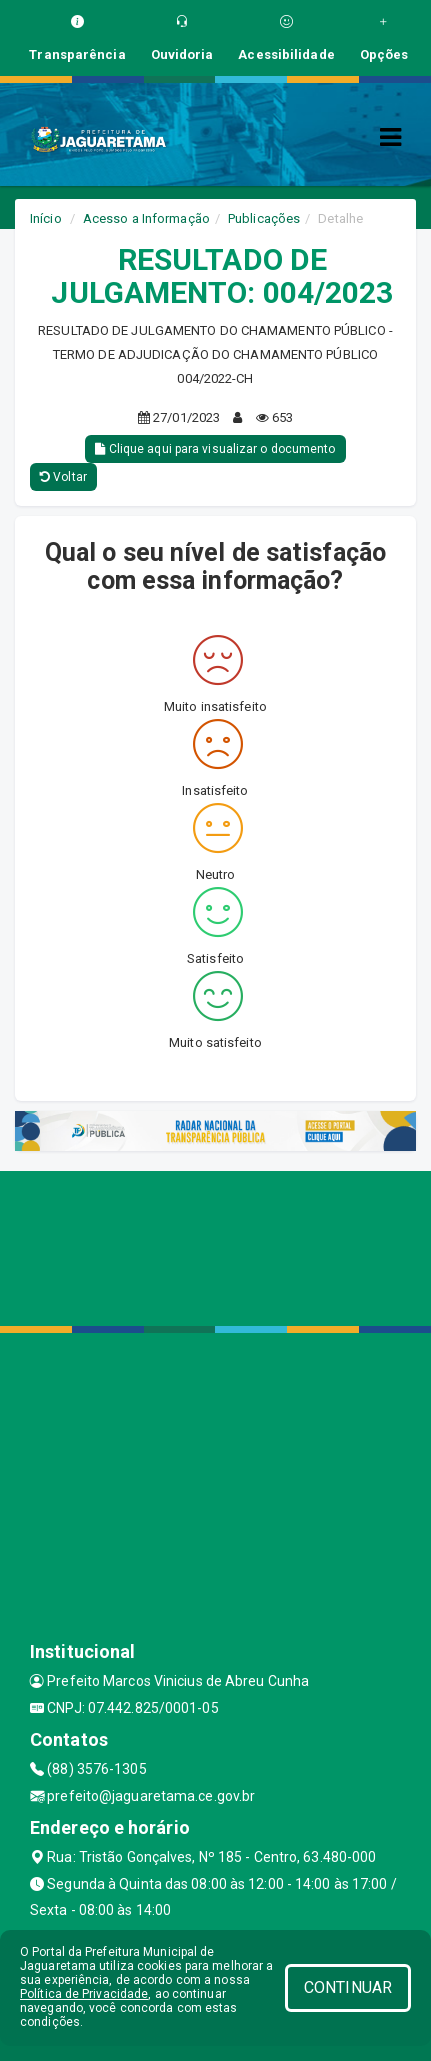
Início (46, 218)
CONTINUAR (348, 1987)
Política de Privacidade (84, 1994)
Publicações (264, 218)
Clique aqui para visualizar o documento (215, 449)
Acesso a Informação (146, 218)
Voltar (63, 477)
